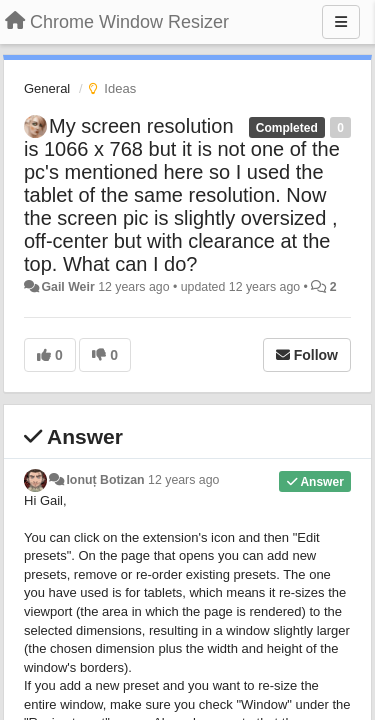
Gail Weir (67, 287)
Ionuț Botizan (105, 480)
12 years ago (183, 480)
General (47, 88)
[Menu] (341, 22)
